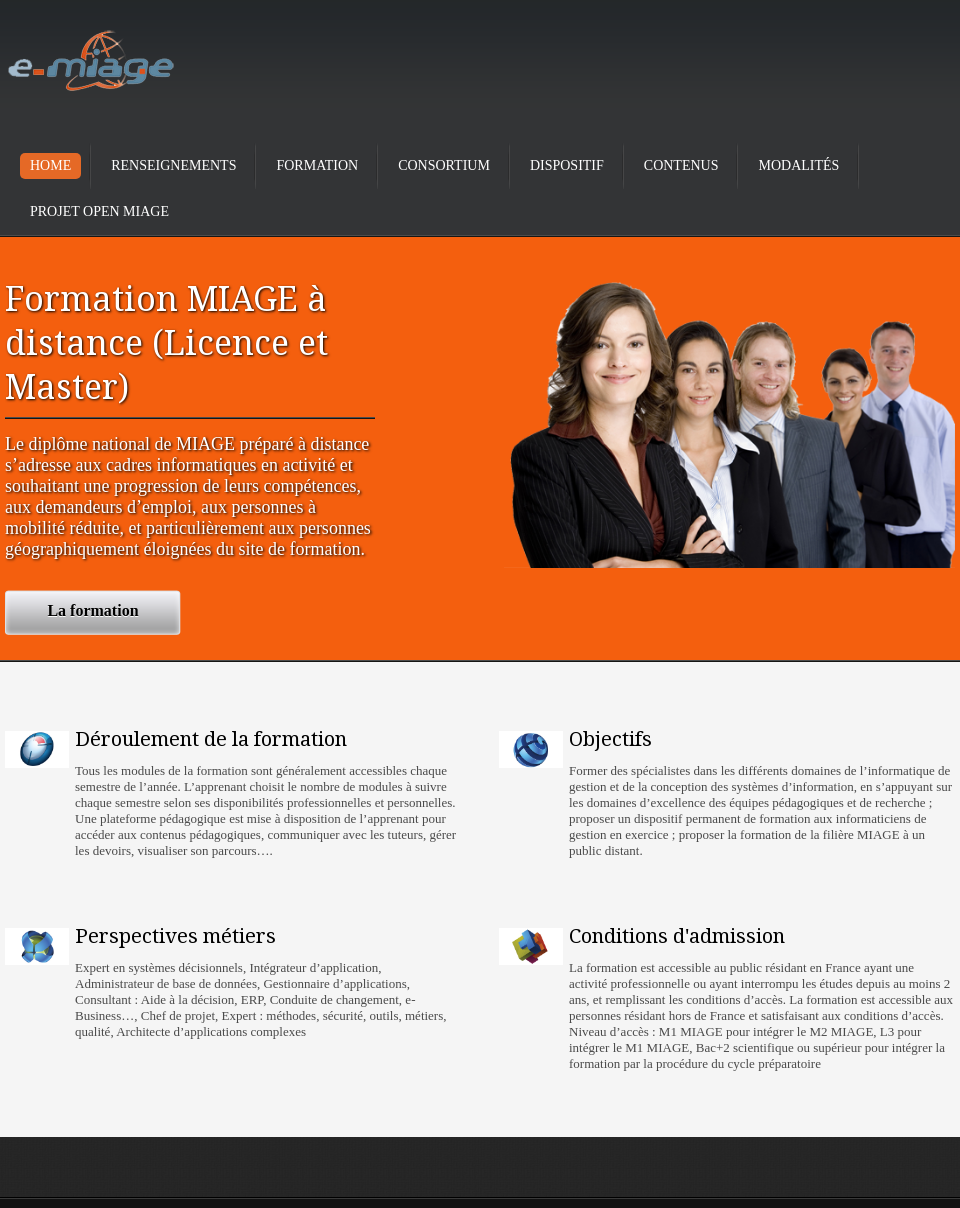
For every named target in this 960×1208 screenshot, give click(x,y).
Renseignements (173, 165)
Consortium (444, 165)
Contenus (681, 165)
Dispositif (567, 165)
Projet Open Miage (99, 211)
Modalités (798, 165)
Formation (317, 165)
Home (50, 165)
